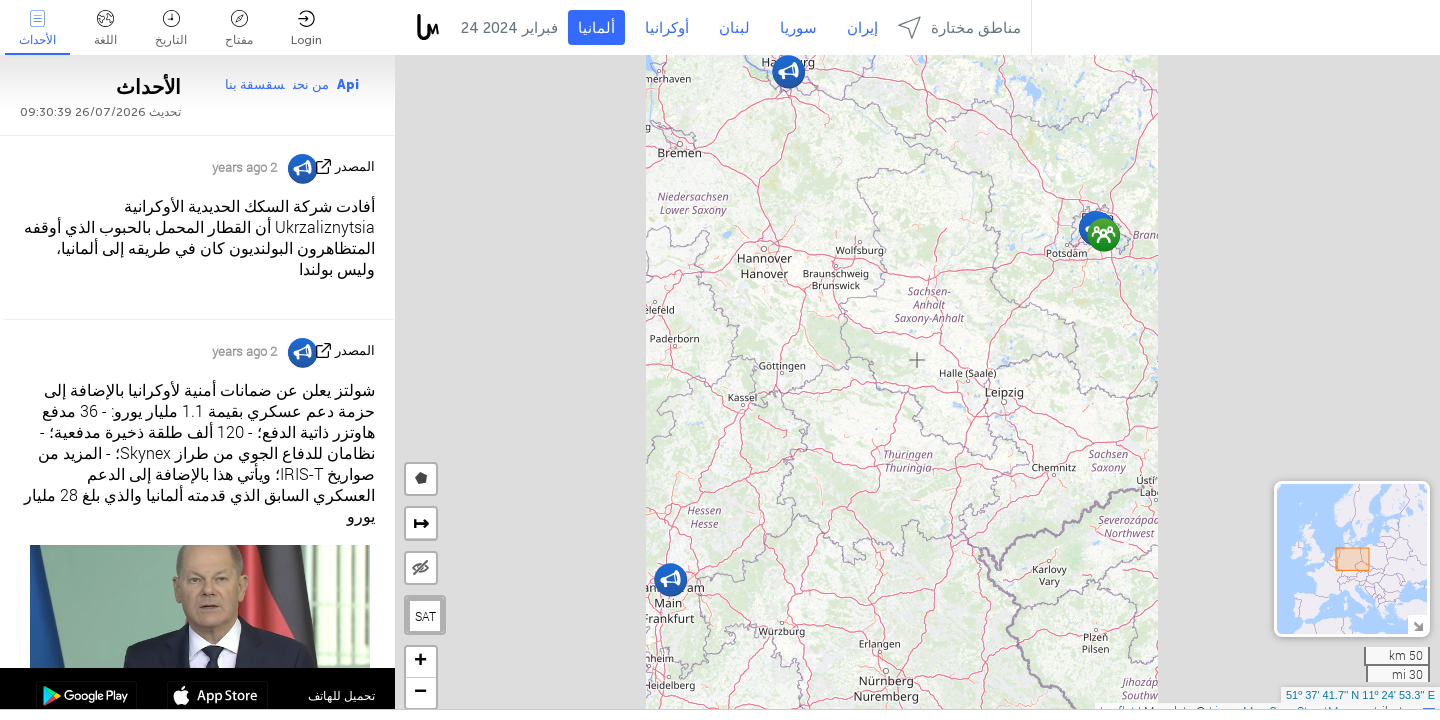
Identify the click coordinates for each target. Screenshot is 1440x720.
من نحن (311, 84)
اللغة (105, 28)
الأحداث (37, 28)
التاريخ (171, 28)
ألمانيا (596, 28)
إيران (862, 28)
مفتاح (239, 28)
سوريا (798, 28)
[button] (1103, 234)
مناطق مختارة (959, 27)
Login (306, 28)
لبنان (734, 28)
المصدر (355, 166)
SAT (425, 616)
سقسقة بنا (255, 84)
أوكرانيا (667, 28)
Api (348, 84)
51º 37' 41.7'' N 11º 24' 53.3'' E (1360, 695)
